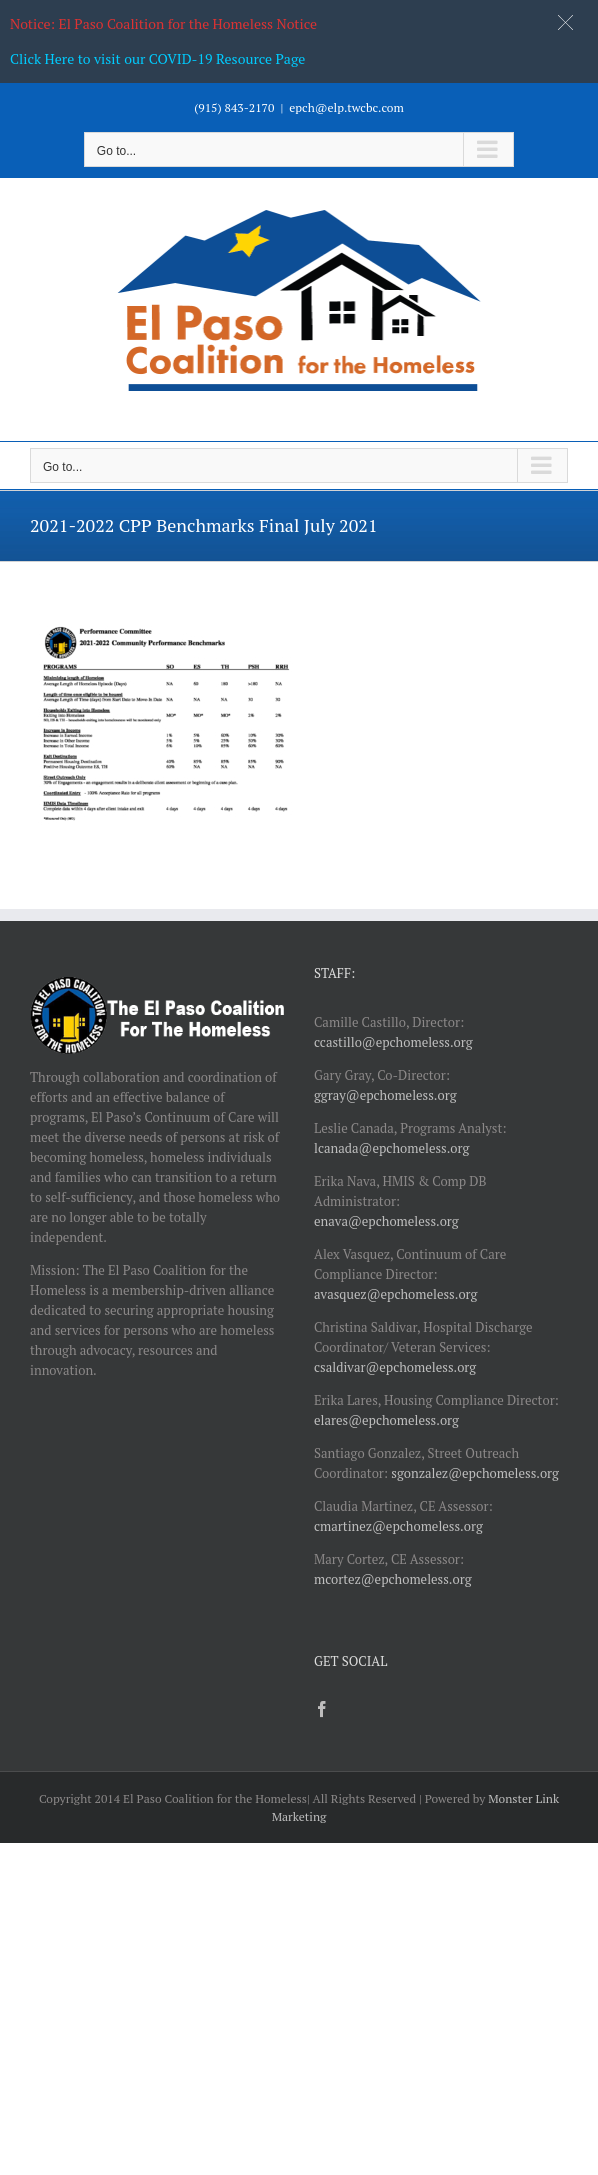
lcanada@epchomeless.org (391, 1148)
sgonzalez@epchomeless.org (475, 1473)
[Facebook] (322, 1709)
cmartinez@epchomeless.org (398, 1526)
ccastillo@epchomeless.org (393, 1042)
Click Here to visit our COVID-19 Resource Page (157, 58)
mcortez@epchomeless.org (393, 1579)
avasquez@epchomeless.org (395, 1294)
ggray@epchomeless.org (385, 1095)
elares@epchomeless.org (386, 1420)
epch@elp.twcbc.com (346, 107)
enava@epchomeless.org (386, 1221)
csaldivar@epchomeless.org (395, 1367)
